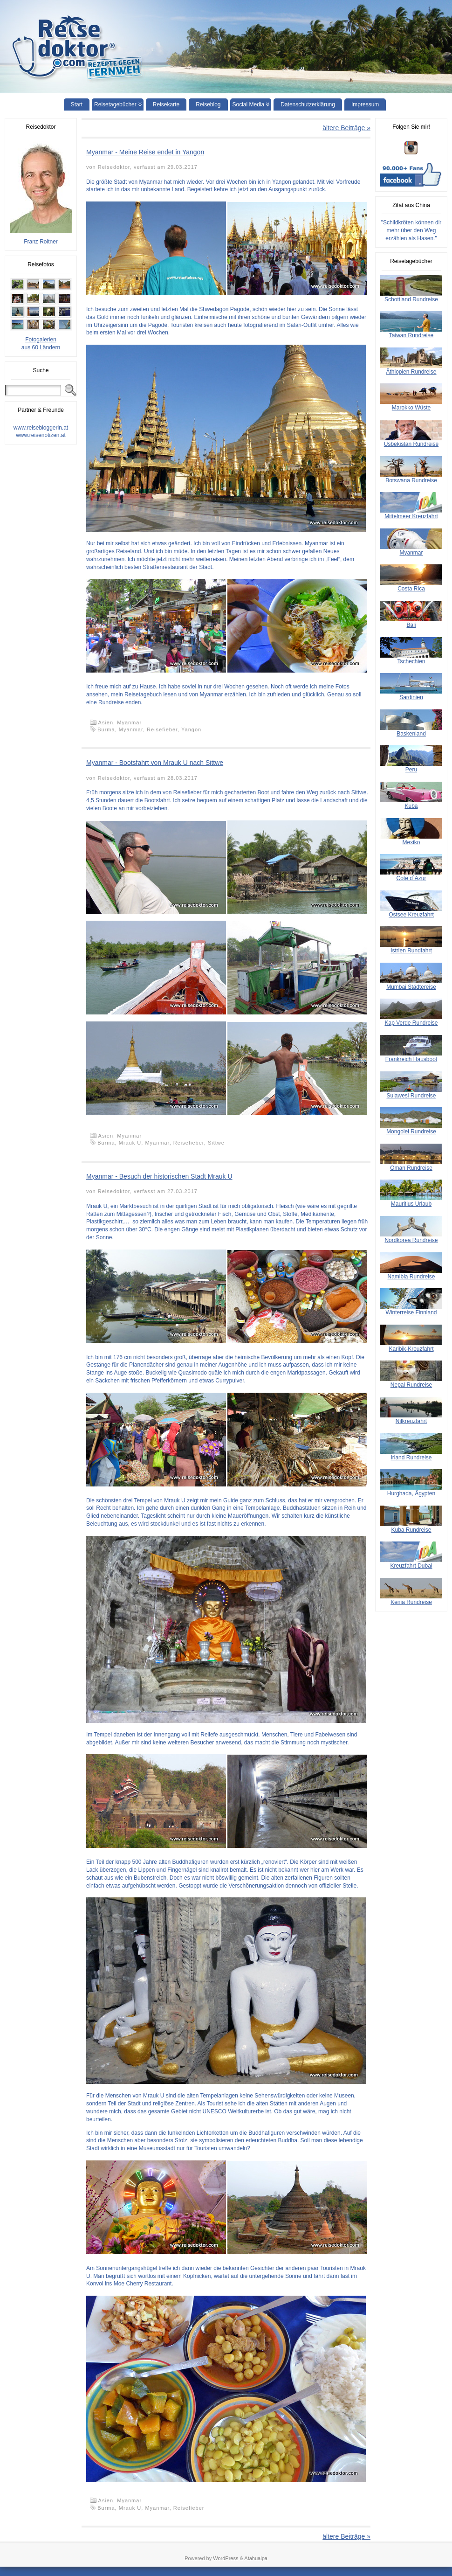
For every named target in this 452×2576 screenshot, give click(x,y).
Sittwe (216, 1143)
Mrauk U (130, 1143)
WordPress (225, 2558)
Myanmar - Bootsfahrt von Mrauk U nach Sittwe (154, 762)
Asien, (107, 722)
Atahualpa (255, 2558)
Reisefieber (162, 729)
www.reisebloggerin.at (41, 427)
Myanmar (129, 722)
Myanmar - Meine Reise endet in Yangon (145, 152)
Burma (106, 729)
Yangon (191, 729)
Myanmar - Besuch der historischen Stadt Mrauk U (159, 1176)
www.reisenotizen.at (41, 435)
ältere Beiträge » (346, 128)
